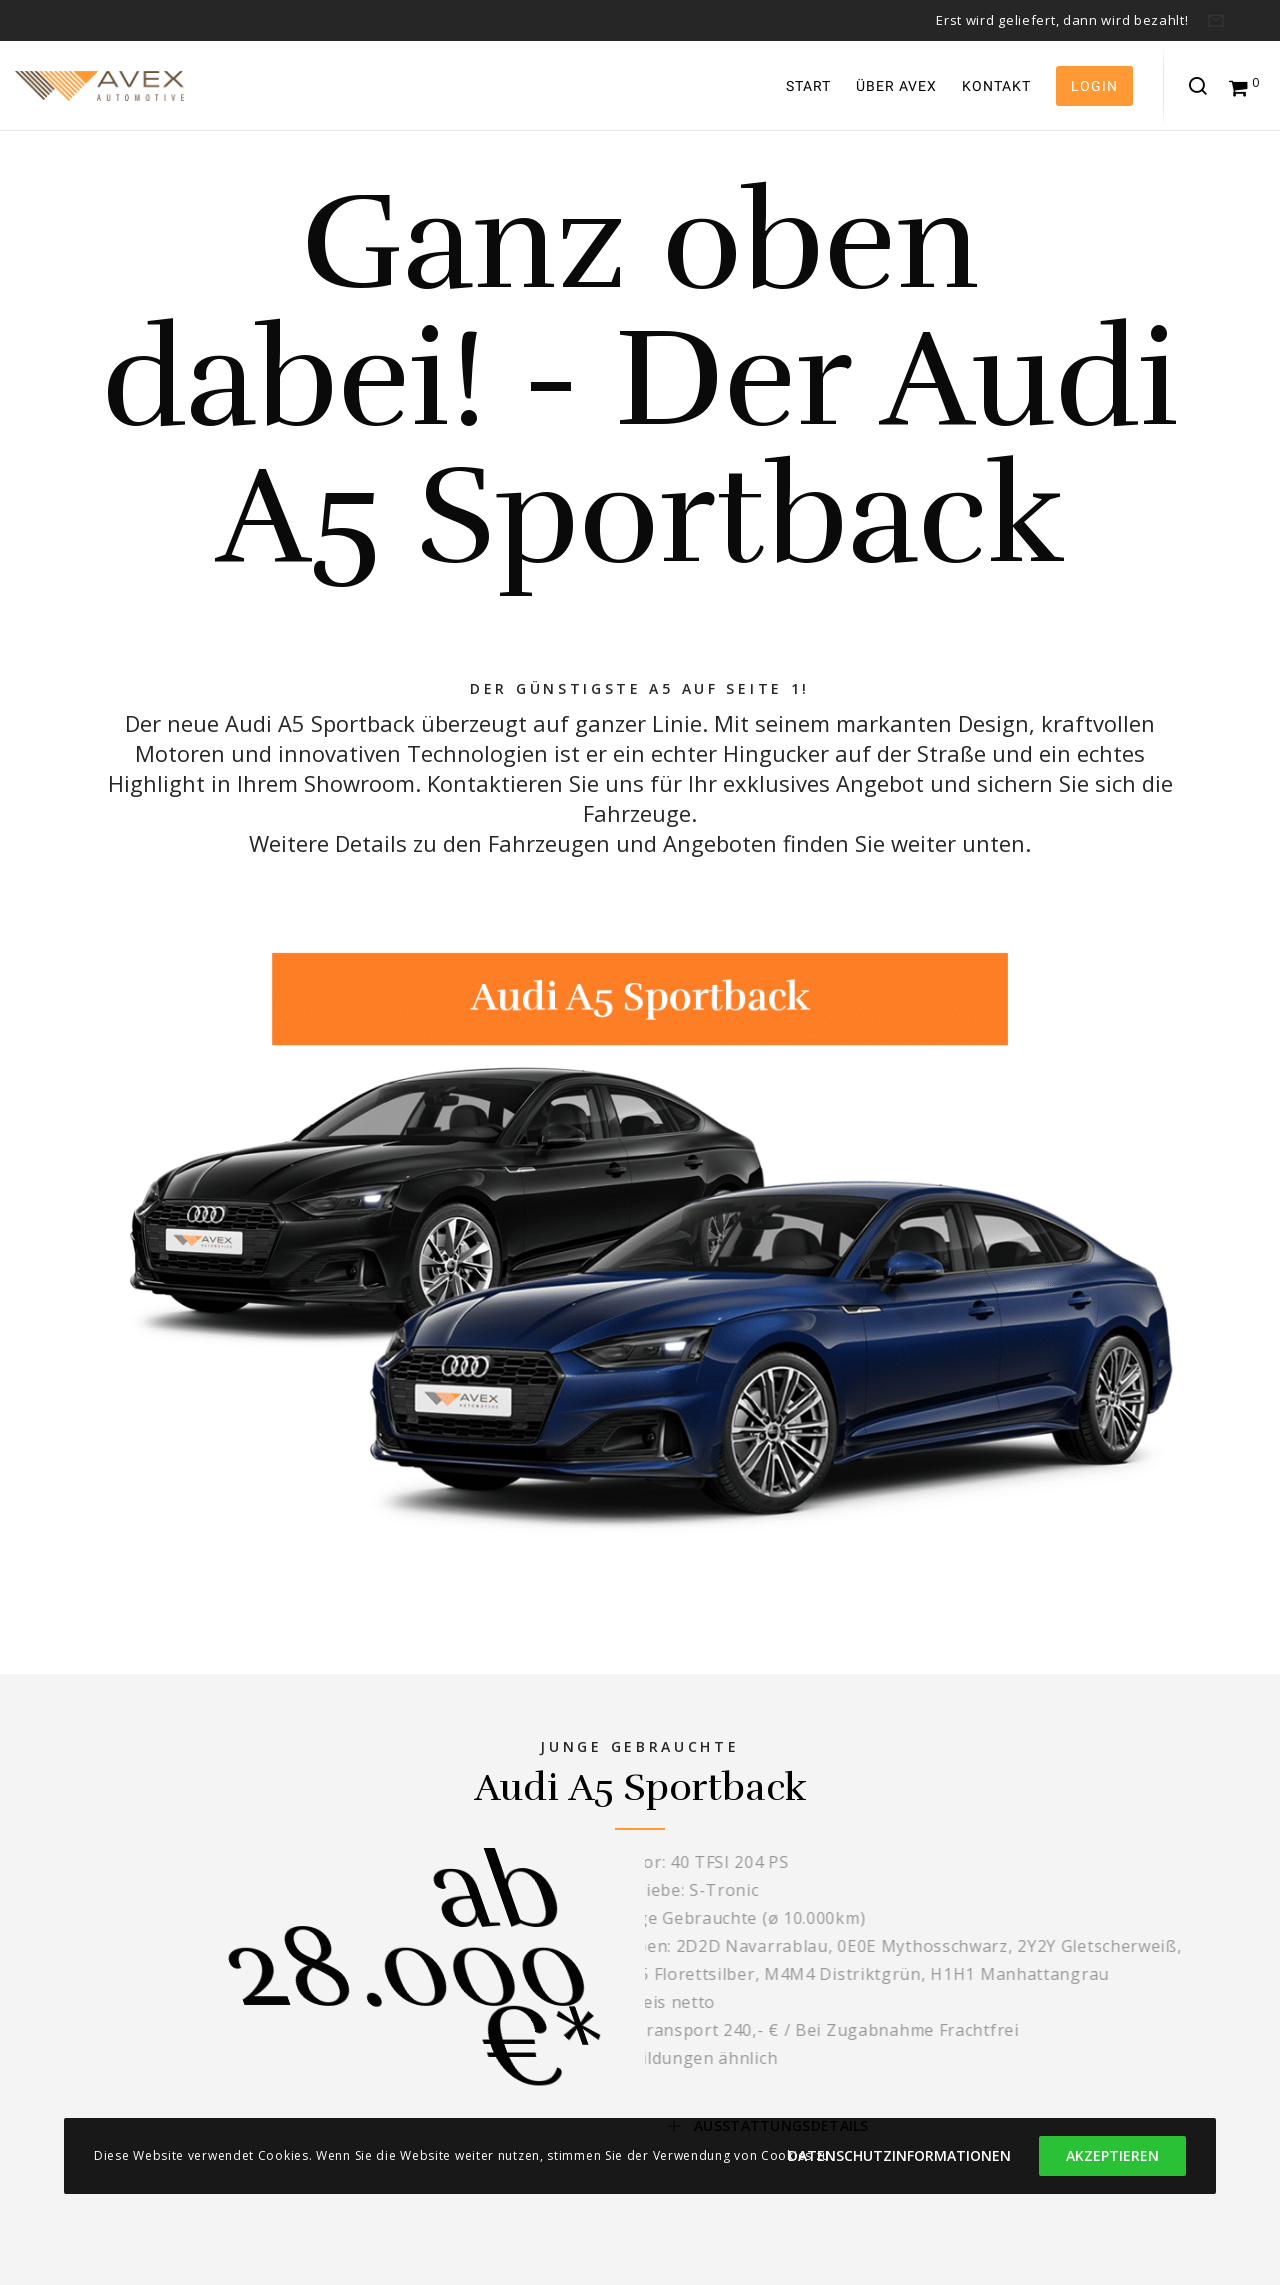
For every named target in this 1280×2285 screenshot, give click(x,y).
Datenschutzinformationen (899, 2155)
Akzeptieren (1112, 2155)
